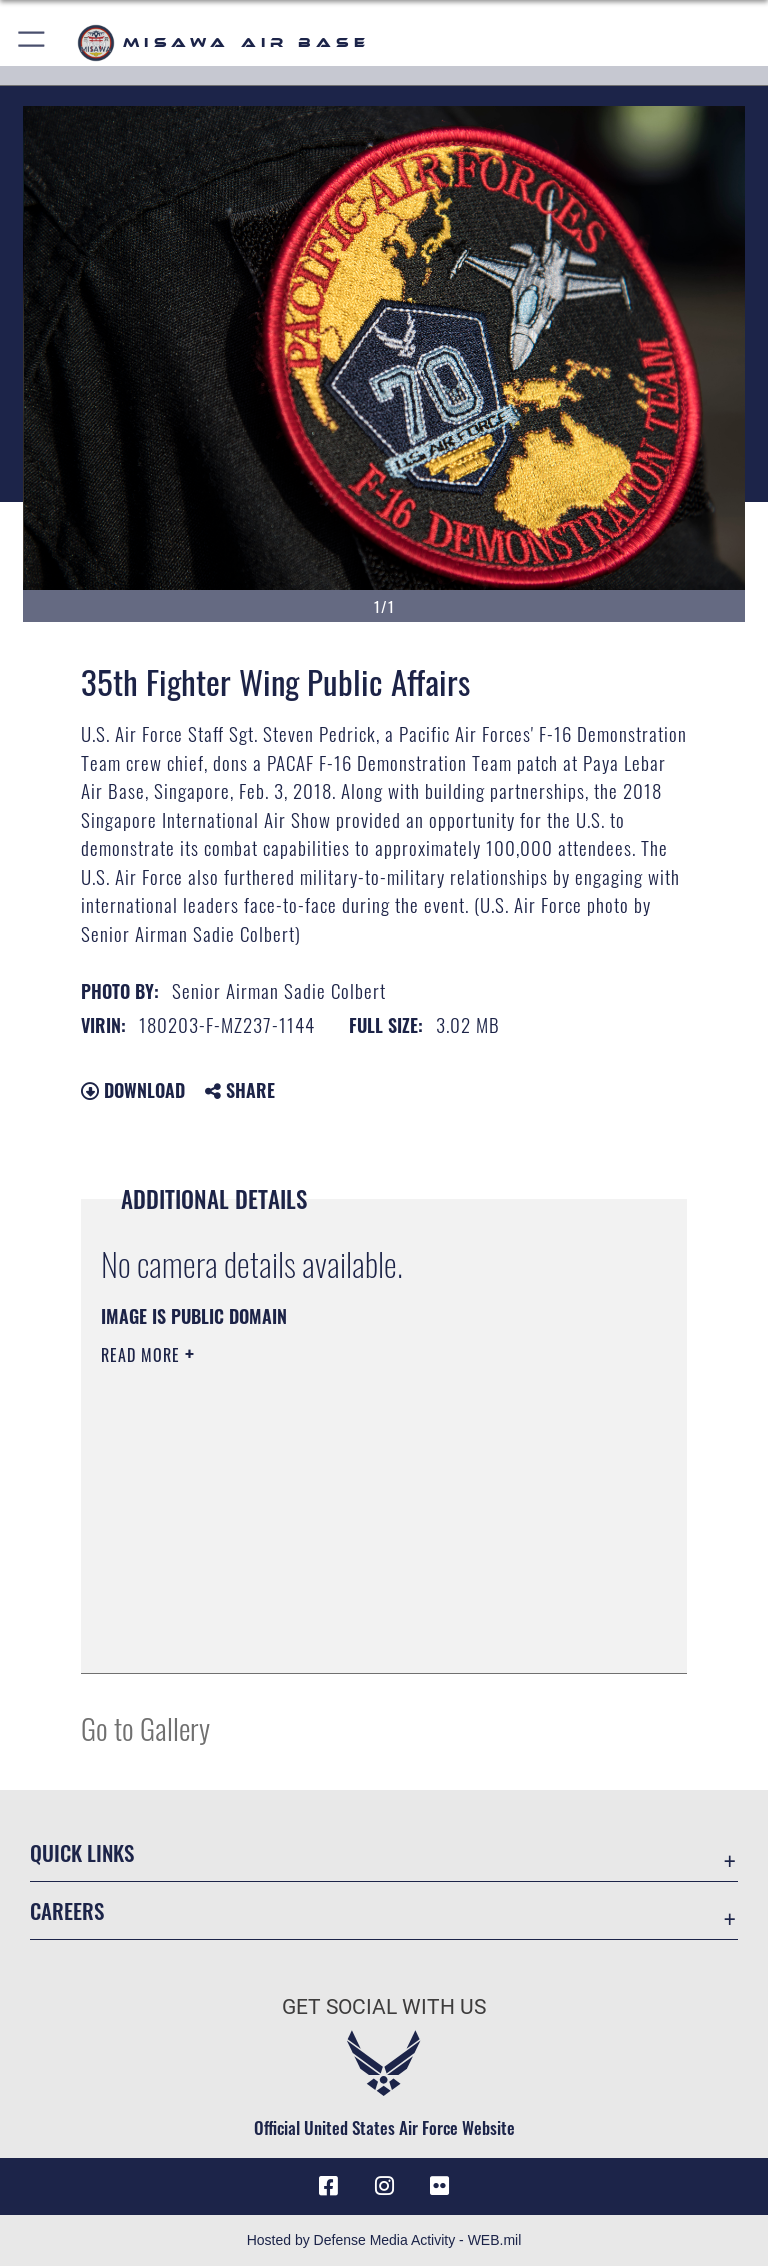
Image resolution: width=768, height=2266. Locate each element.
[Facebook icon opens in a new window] (328, 2186)
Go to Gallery (145, 1727)
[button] (32, 42)
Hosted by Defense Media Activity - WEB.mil (384, 2240)
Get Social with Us (384, 2007)
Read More (143, 1355)
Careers (67, 1910)
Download (133, 1090)
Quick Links (82, 1852)
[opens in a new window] (440, 2186)
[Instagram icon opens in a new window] (384, 2186)
